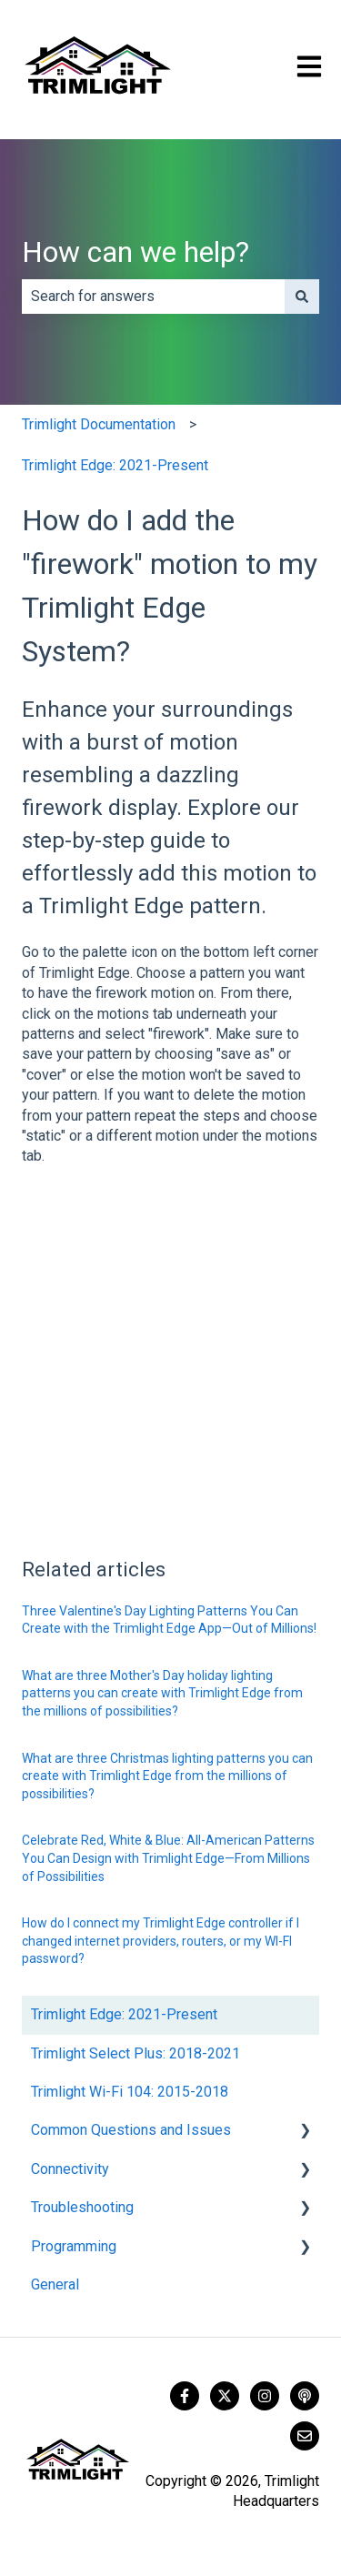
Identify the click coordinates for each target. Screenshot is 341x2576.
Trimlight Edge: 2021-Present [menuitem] (124, 2014)
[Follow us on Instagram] (264, 2395)
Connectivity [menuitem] (70, 2169)
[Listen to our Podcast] (304, 2395)
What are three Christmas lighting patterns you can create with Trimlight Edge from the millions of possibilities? (167, 1776)
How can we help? (135, 252)
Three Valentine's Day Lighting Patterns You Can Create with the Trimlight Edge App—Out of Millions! (169, 1620)
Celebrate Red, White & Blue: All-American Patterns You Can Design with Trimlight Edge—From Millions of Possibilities (168, 1858)
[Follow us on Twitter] (224, 2395)
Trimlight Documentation (99, 424)
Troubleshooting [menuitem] (82, 2207)
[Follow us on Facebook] (184, 2395)
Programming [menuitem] (73, 2246)
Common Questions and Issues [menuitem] (131, 2129)
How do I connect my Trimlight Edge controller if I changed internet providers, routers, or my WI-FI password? (160, 1941)
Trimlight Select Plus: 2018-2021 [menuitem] (135, 2053)
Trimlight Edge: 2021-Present (115, 465)
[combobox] (153, 296)
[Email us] (304, 2435)
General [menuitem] (55, 2284)
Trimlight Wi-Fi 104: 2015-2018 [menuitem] (129, 2091)
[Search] (302, 296)
